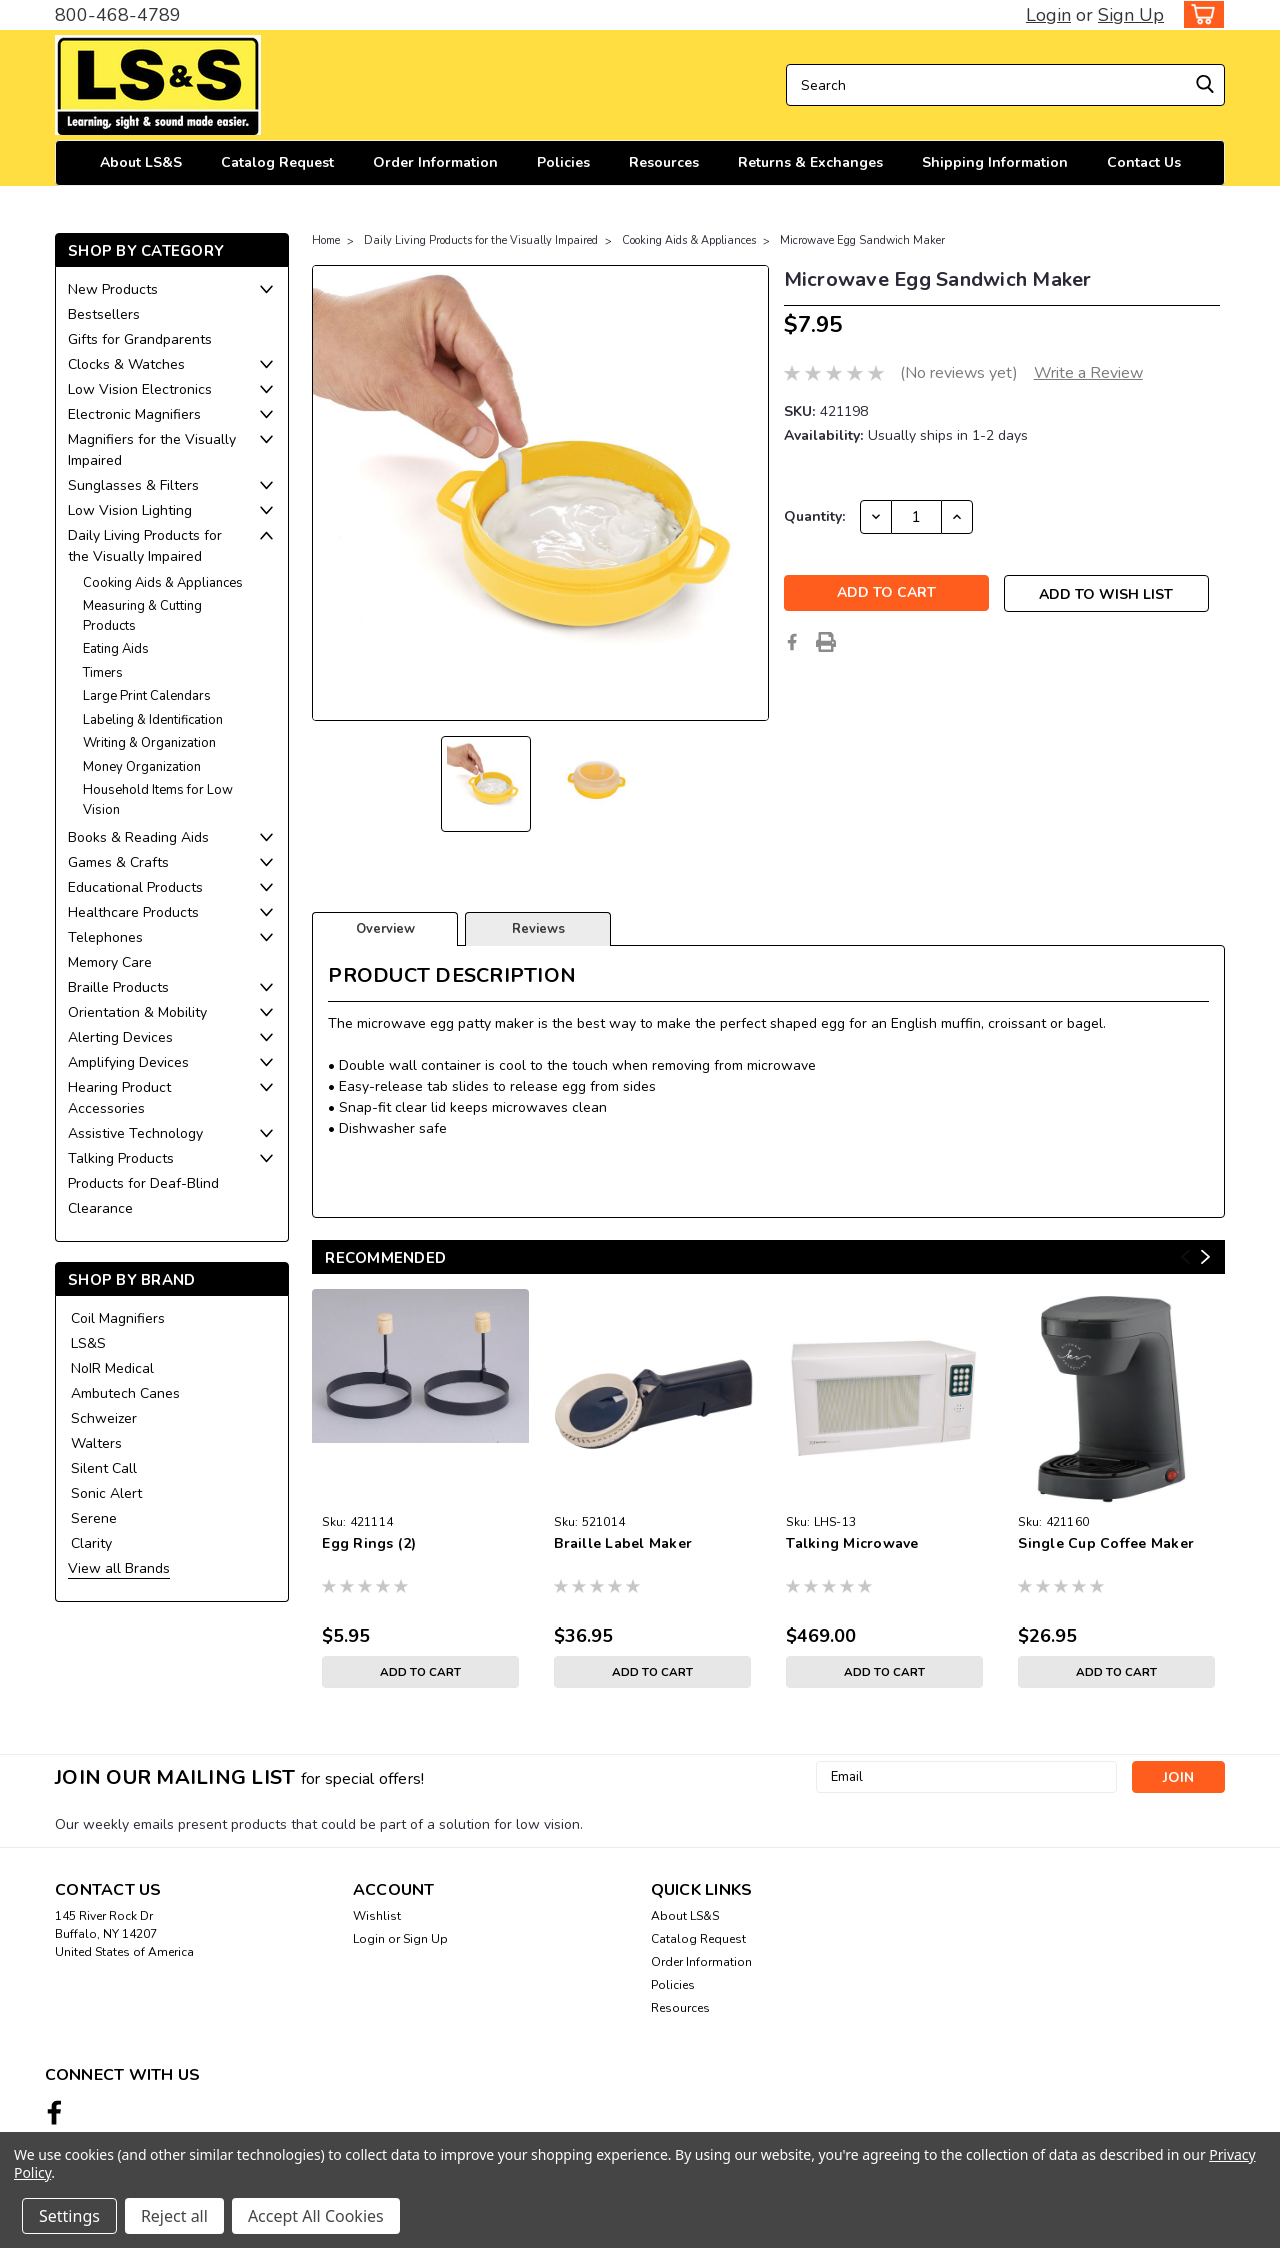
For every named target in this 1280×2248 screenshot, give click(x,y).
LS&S (88, 1343)
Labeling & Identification (153, 720)
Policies (563, 162)
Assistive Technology (135, 1133)
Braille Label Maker (623, 1543)
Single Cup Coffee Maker (1106, 1543)
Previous (1185, 1257)
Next (1205, 1257)
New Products (113, 289)
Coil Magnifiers (118, 1318)
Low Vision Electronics (140, 389)
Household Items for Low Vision (158, 800)
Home (326, 240)
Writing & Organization (149, 743)
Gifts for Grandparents (140, 339)
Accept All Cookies (316, 2216)
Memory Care (110, 962)
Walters (96, 1443)
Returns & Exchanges (810, 162)
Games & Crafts (118, 862)
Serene (94, 1518)
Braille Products (118, 987)
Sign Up (1131, 15)
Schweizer (104, 1418)
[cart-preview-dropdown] (1199, 14)
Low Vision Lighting (130, 510)
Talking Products (121, 1158)
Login (1048, 15)
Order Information (435, 162)
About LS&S (141, 162)
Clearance (100, 1208)
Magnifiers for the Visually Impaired (152, 450)
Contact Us (1144, 162)
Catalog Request (277, 162)
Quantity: (814, 516)
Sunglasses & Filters (133, 485)
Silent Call (104, 1468)
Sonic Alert (106, 1493)
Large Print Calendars (147, 696)
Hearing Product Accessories (119, 1098)
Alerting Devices (120, 1037)
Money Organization (142, 767)
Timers (103, 673)
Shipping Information (995, 162)
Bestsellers (104, 314)
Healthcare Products (133, 912)
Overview (385, 929)
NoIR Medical (112, 1368)
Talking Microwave (852, 1543)
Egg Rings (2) (369, 1543)
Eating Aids (116, 649)
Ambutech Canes (125, 1393)
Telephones (105, 937)
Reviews (538, 929)
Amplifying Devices (128, 1062)
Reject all (174, 2216)
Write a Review (1088, 373)
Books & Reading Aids (138, 837)
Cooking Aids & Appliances (163, 583)
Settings (69, 2216)
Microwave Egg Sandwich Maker (862, 240)
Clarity (91, 1543)
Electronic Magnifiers (134, 414)
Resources (664, 162)
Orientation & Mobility (137, 1012)
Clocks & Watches (126, 364)
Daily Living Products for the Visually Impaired (145, 546)
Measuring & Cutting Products (142, 616)
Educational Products (135, 887)
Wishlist (377, 1916)
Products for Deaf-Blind (143, 1183)
